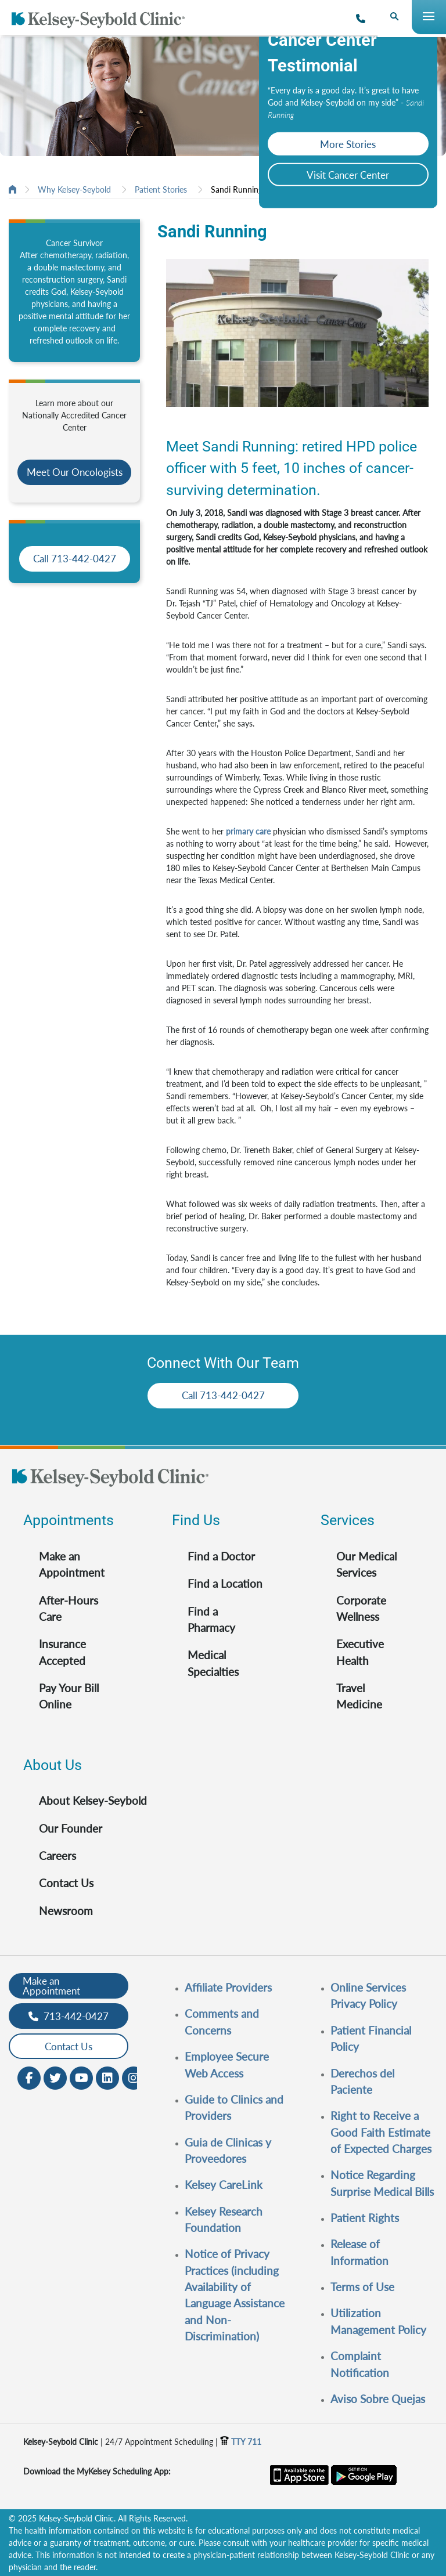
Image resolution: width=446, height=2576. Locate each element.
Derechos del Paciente (362, 2081)
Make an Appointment (72, 1564)
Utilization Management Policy (378, 2321)
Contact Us (66, 1882)
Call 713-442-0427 (74, 558)
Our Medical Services (366, 1564)
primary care (248, 831)
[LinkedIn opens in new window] (107, 2077)
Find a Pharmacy (211, 1619)
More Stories (348, 144)
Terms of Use (362, 2286)
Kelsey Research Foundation (223, 2219)
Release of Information (359, 2252)
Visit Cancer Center (348, 175)
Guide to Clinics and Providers (234, 2107)
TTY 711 (240, 2442)
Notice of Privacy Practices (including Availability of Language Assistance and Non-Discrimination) (235, 2295)
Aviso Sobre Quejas (377, 2398)
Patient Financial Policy (370, 2038)
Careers (57, 1855)
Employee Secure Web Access (227, 2064)
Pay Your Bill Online (69, 1696)
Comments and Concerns (222, 2021)
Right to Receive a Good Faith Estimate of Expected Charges (380, 2132)
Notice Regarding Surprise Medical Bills (382, 2183)
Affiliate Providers (228, 1987)
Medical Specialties (213, 1663)
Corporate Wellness (361, 1608)
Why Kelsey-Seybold (74, 189)
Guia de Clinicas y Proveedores (228, 2150)
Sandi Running (236, 189)
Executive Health (360, 1652)
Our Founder (70, 1828)
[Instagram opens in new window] (133, 2077)
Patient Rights (364, 2217)
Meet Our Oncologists (75, 472)
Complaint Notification (359, 2364)
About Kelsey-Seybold (93, 1800)
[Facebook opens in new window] (29, 2077)
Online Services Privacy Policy (368, 1995)
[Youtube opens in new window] (81, 2077)
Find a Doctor (221, 1556)
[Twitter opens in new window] (55, 2077)
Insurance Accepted (62, 1652)
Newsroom (66, 1910)
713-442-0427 (68, 2016)
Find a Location (225, 1583)
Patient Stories (161, 189)
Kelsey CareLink (223, 2184)
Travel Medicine (359, 1696)
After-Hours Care (68, 1608)
